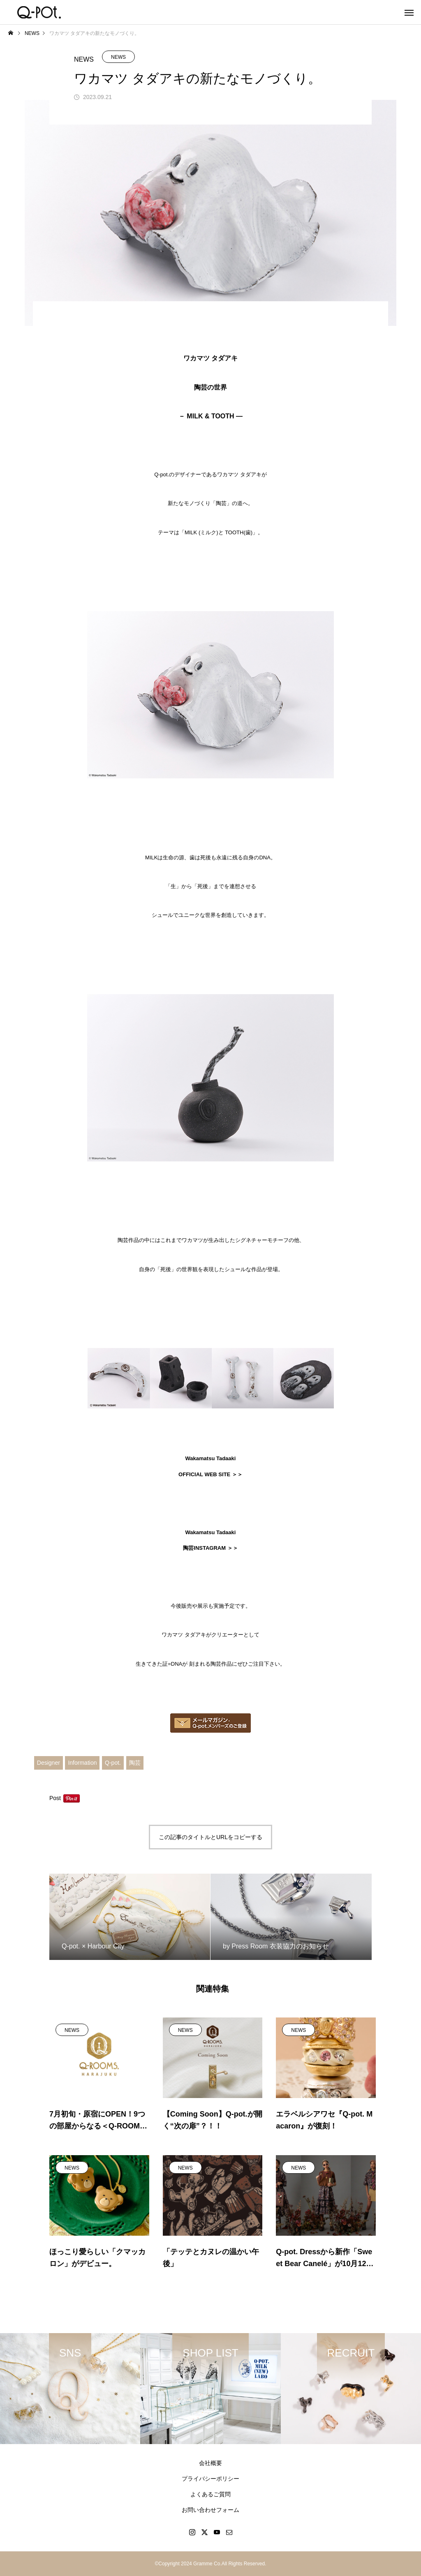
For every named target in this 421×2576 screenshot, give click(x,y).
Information (82, 1762)
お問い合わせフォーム (210, 2510)
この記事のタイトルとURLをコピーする (210, 1837)
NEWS (118, 57)
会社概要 (210, 2463)
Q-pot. (113, 1762)
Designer (48, 1762)
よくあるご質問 (210, 2494)
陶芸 (135, 1762)
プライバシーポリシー (210, 2478)
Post (55, 1798)
